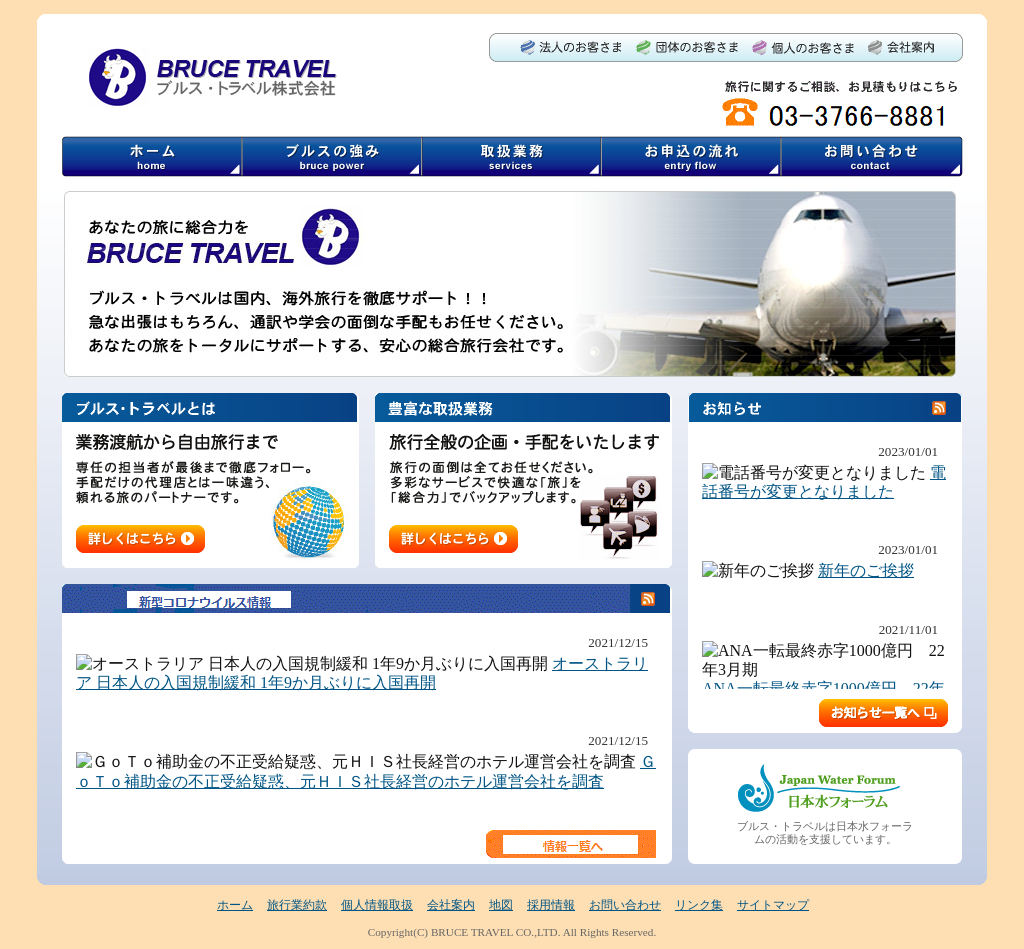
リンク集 (699, 905)
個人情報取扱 (377, 905)
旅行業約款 (297, 905)
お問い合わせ (625, 905)
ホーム (235, 905)
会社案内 (451, 905)
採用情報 (551, 905)
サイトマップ (773, 905)
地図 (501, 905)
